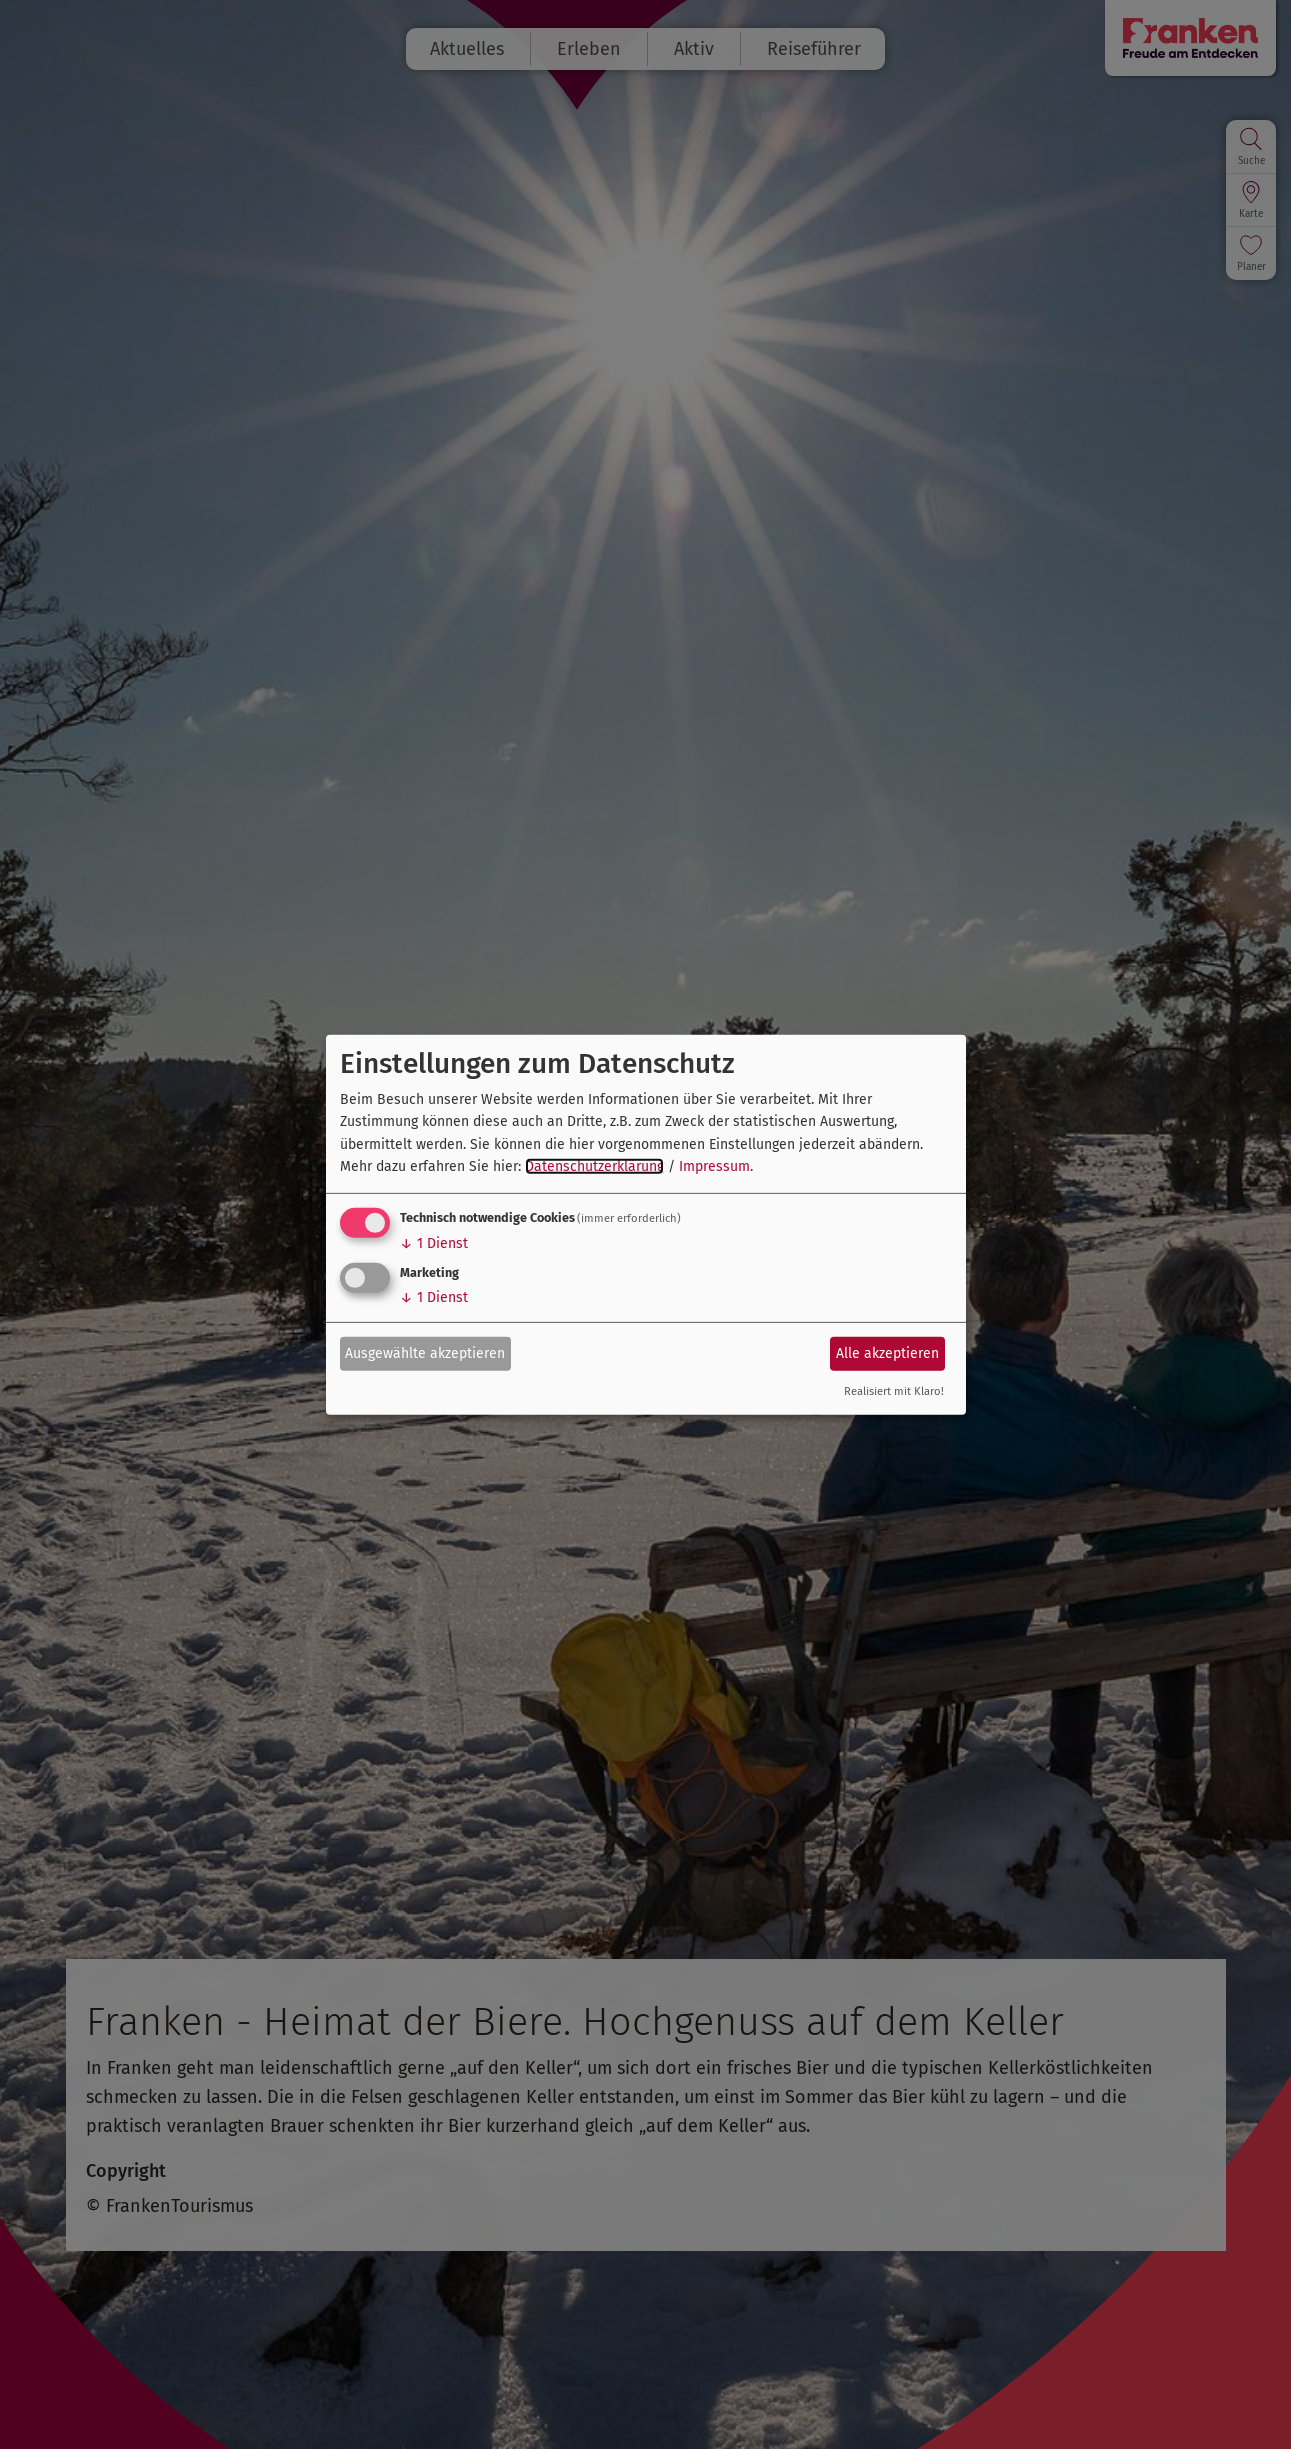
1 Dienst (434, 1243)
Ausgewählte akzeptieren (425, 1353)
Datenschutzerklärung (594, 1166)
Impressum (714, 1166)
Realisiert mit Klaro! (894, 1391)
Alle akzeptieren (887, 1353)
